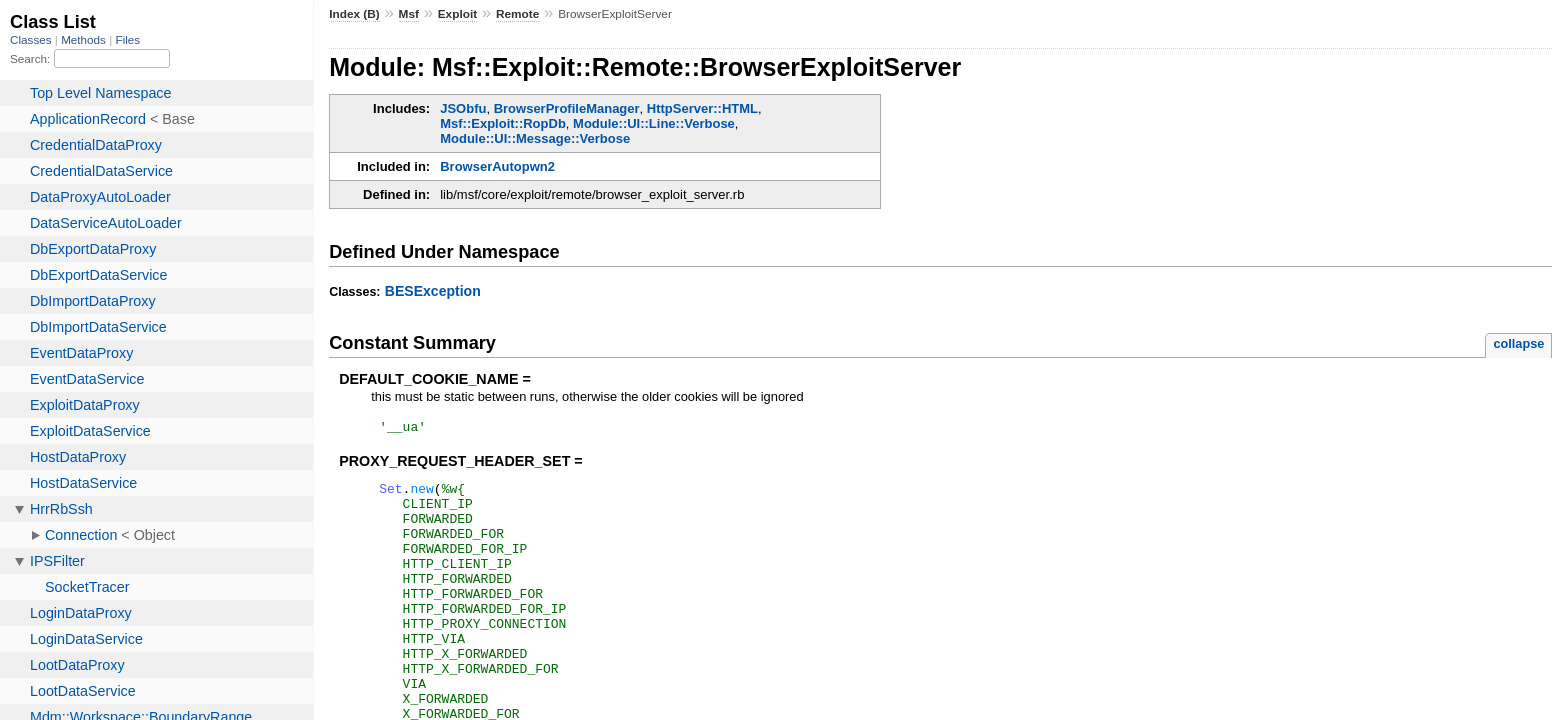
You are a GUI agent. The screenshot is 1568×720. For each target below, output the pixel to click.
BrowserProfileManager (567, 108)
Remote (517, 14)
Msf (409, 14)
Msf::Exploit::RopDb (503, 123)
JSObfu (463, 108)
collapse (1518, 343)
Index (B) (354, 14)
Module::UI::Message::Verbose (535, 138)
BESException (433, 291)
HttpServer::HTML (702, 108)
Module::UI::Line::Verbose (654, 123)
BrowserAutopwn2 (497, 166)
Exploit (457, 14)
